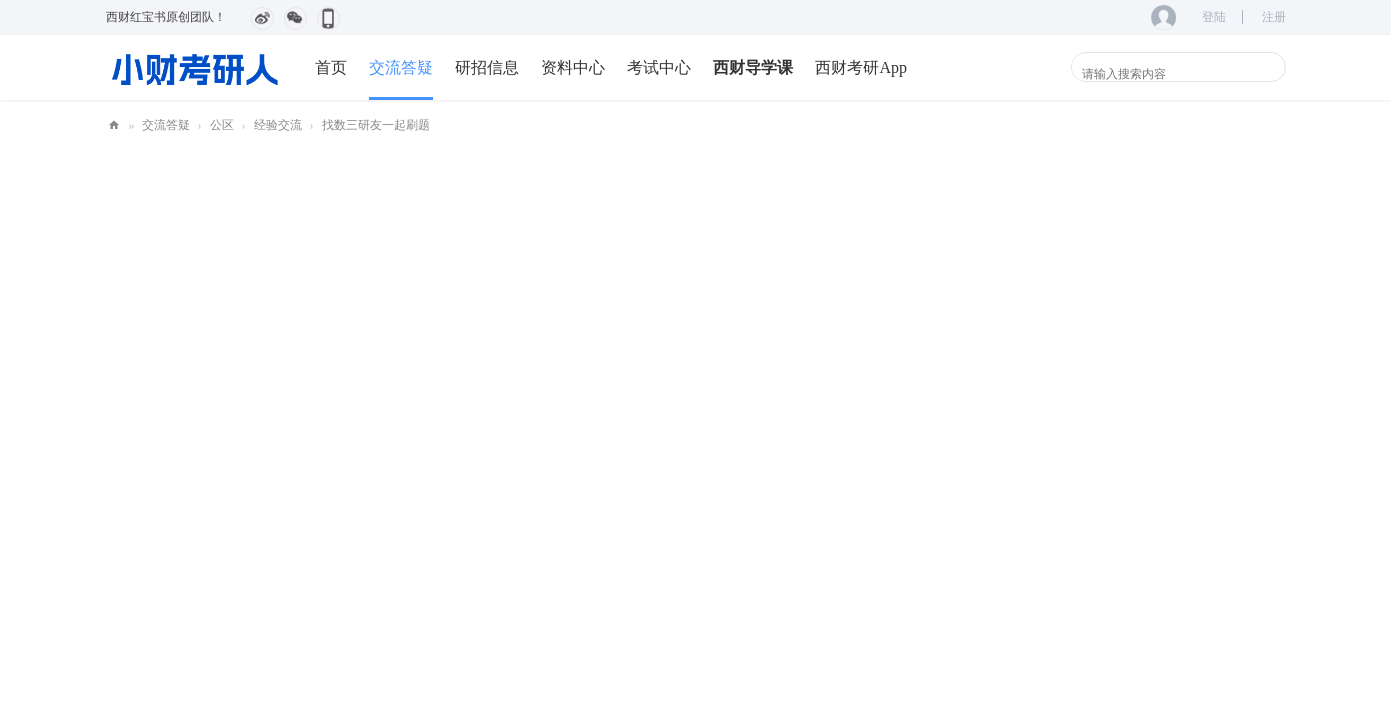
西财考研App (861, 67)
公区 (222, 125)
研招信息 (487, 67)
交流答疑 (401, 67)
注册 (1274, 17)
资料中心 (573, 67)
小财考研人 (114, 125)
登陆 (1214, 17)
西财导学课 (753, 67)
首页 (331, 67)
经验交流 (278, 125)
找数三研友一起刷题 (376, 125)
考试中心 (659, 67)
